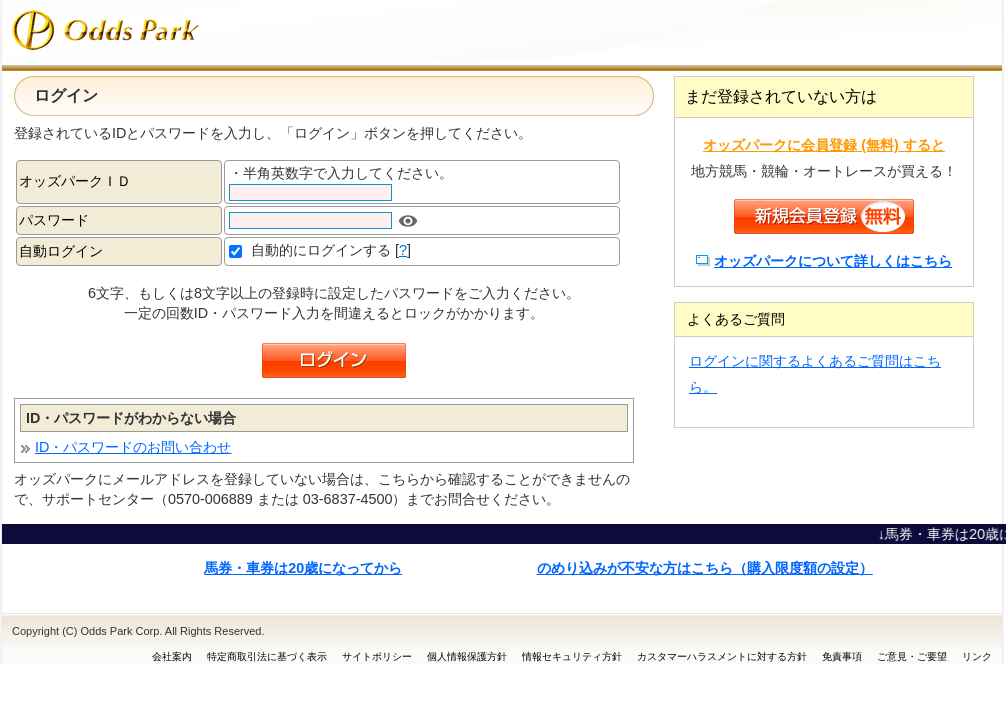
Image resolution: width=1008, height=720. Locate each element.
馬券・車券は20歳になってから (303, 568)
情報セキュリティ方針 (572, 656)
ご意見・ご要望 (912, 656)
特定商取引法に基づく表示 (267, 656)
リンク (977, 656)
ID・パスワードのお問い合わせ (133, 447)
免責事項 (842, 656)
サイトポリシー (377, 656)
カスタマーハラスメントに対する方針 (722, 656)
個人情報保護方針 (467, 656)
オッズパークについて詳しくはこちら (833, 261)
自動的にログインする (321, 250)
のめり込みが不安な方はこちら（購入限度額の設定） (705, 568)
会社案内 (172, 656)
